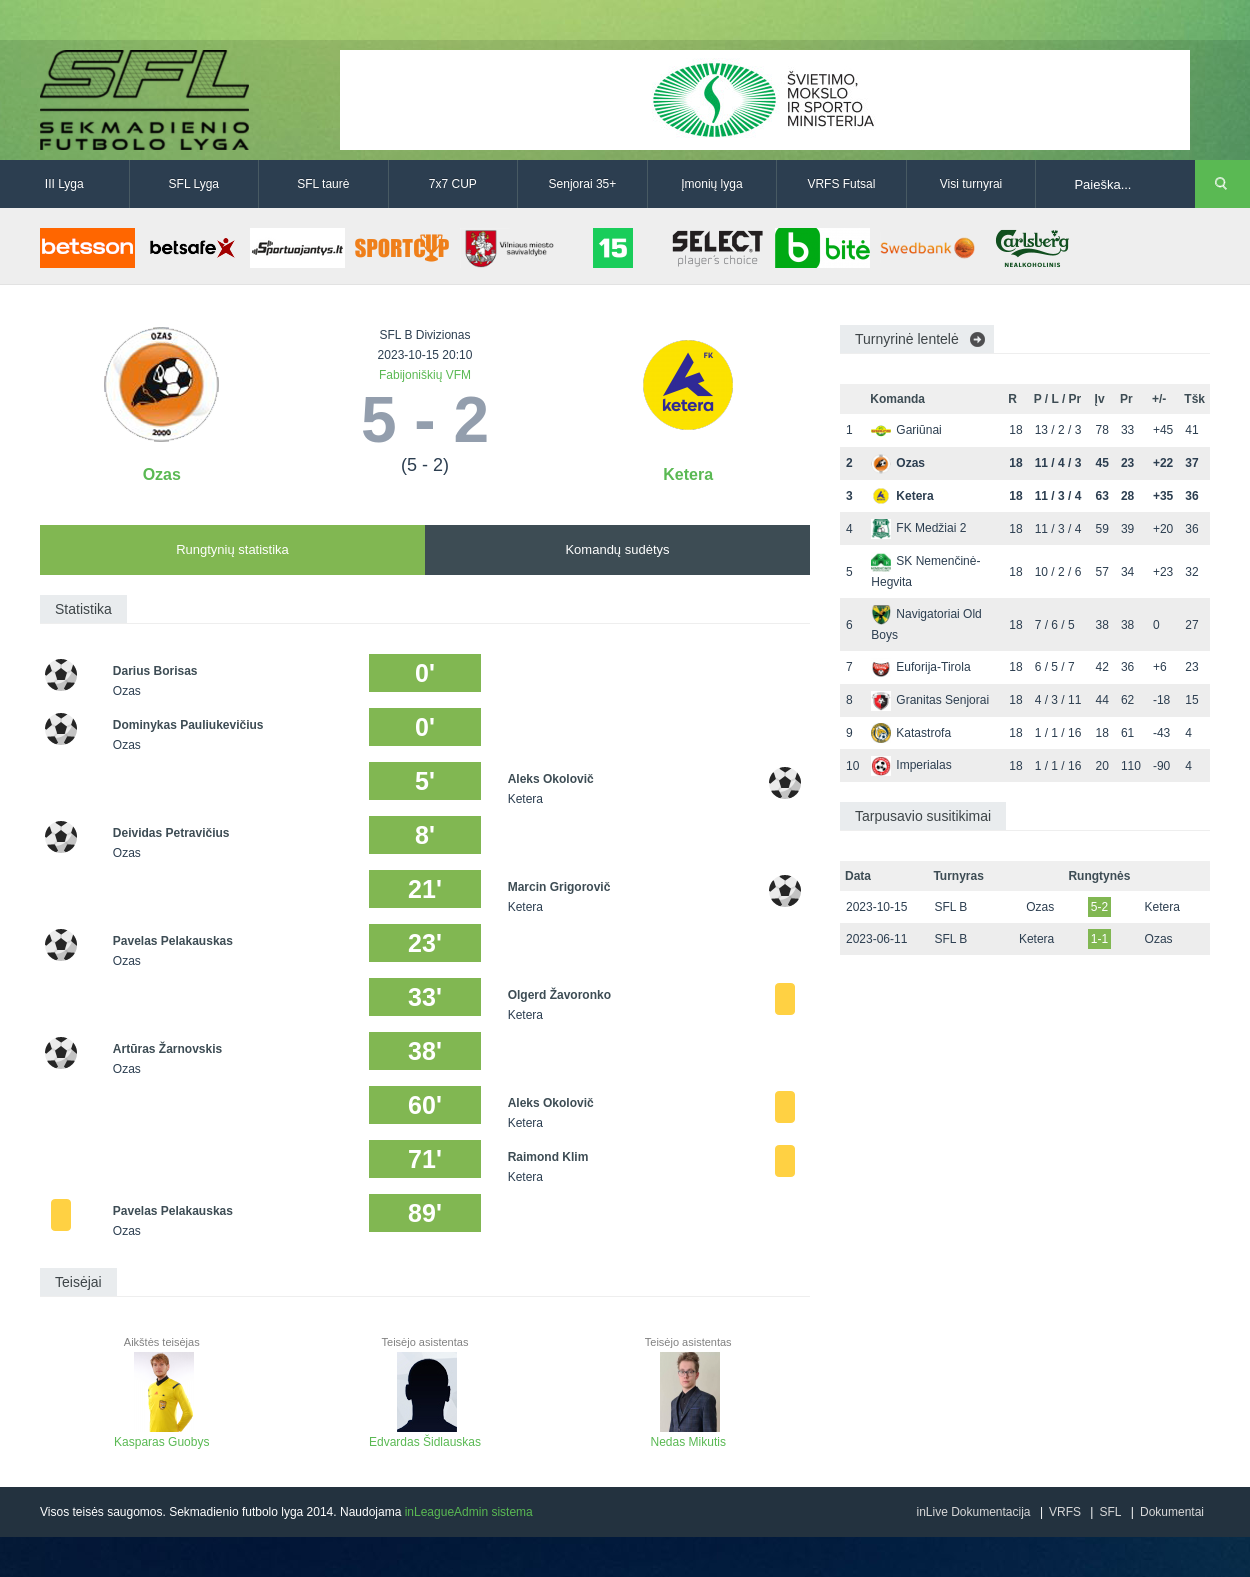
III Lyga (64, 184)
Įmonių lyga (711, 184)
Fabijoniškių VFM (425, 375)
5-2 (1099, 907)
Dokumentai (1172, 1512)
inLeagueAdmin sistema (469, 1512)
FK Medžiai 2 (918, 528)
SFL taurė (323, 184)
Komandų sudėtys (617, 549)
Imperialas (911, 765)
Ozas (162, 474)
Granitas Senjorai (930, 700)
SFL (1110, 1512)
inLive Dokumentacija (973, 1512)
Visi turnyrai (971, 184)
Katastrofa (911, 733)
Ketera (688, 474)
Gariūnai (906, 430)
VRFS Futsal (841, 184)
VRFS (1065, 1512)
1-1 (1099, 939)
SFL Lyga (194, 184)
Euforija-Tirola (920, 667)
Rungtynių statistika (232, 549)
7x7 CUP (453, 184)
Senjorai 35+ (583, 184)
